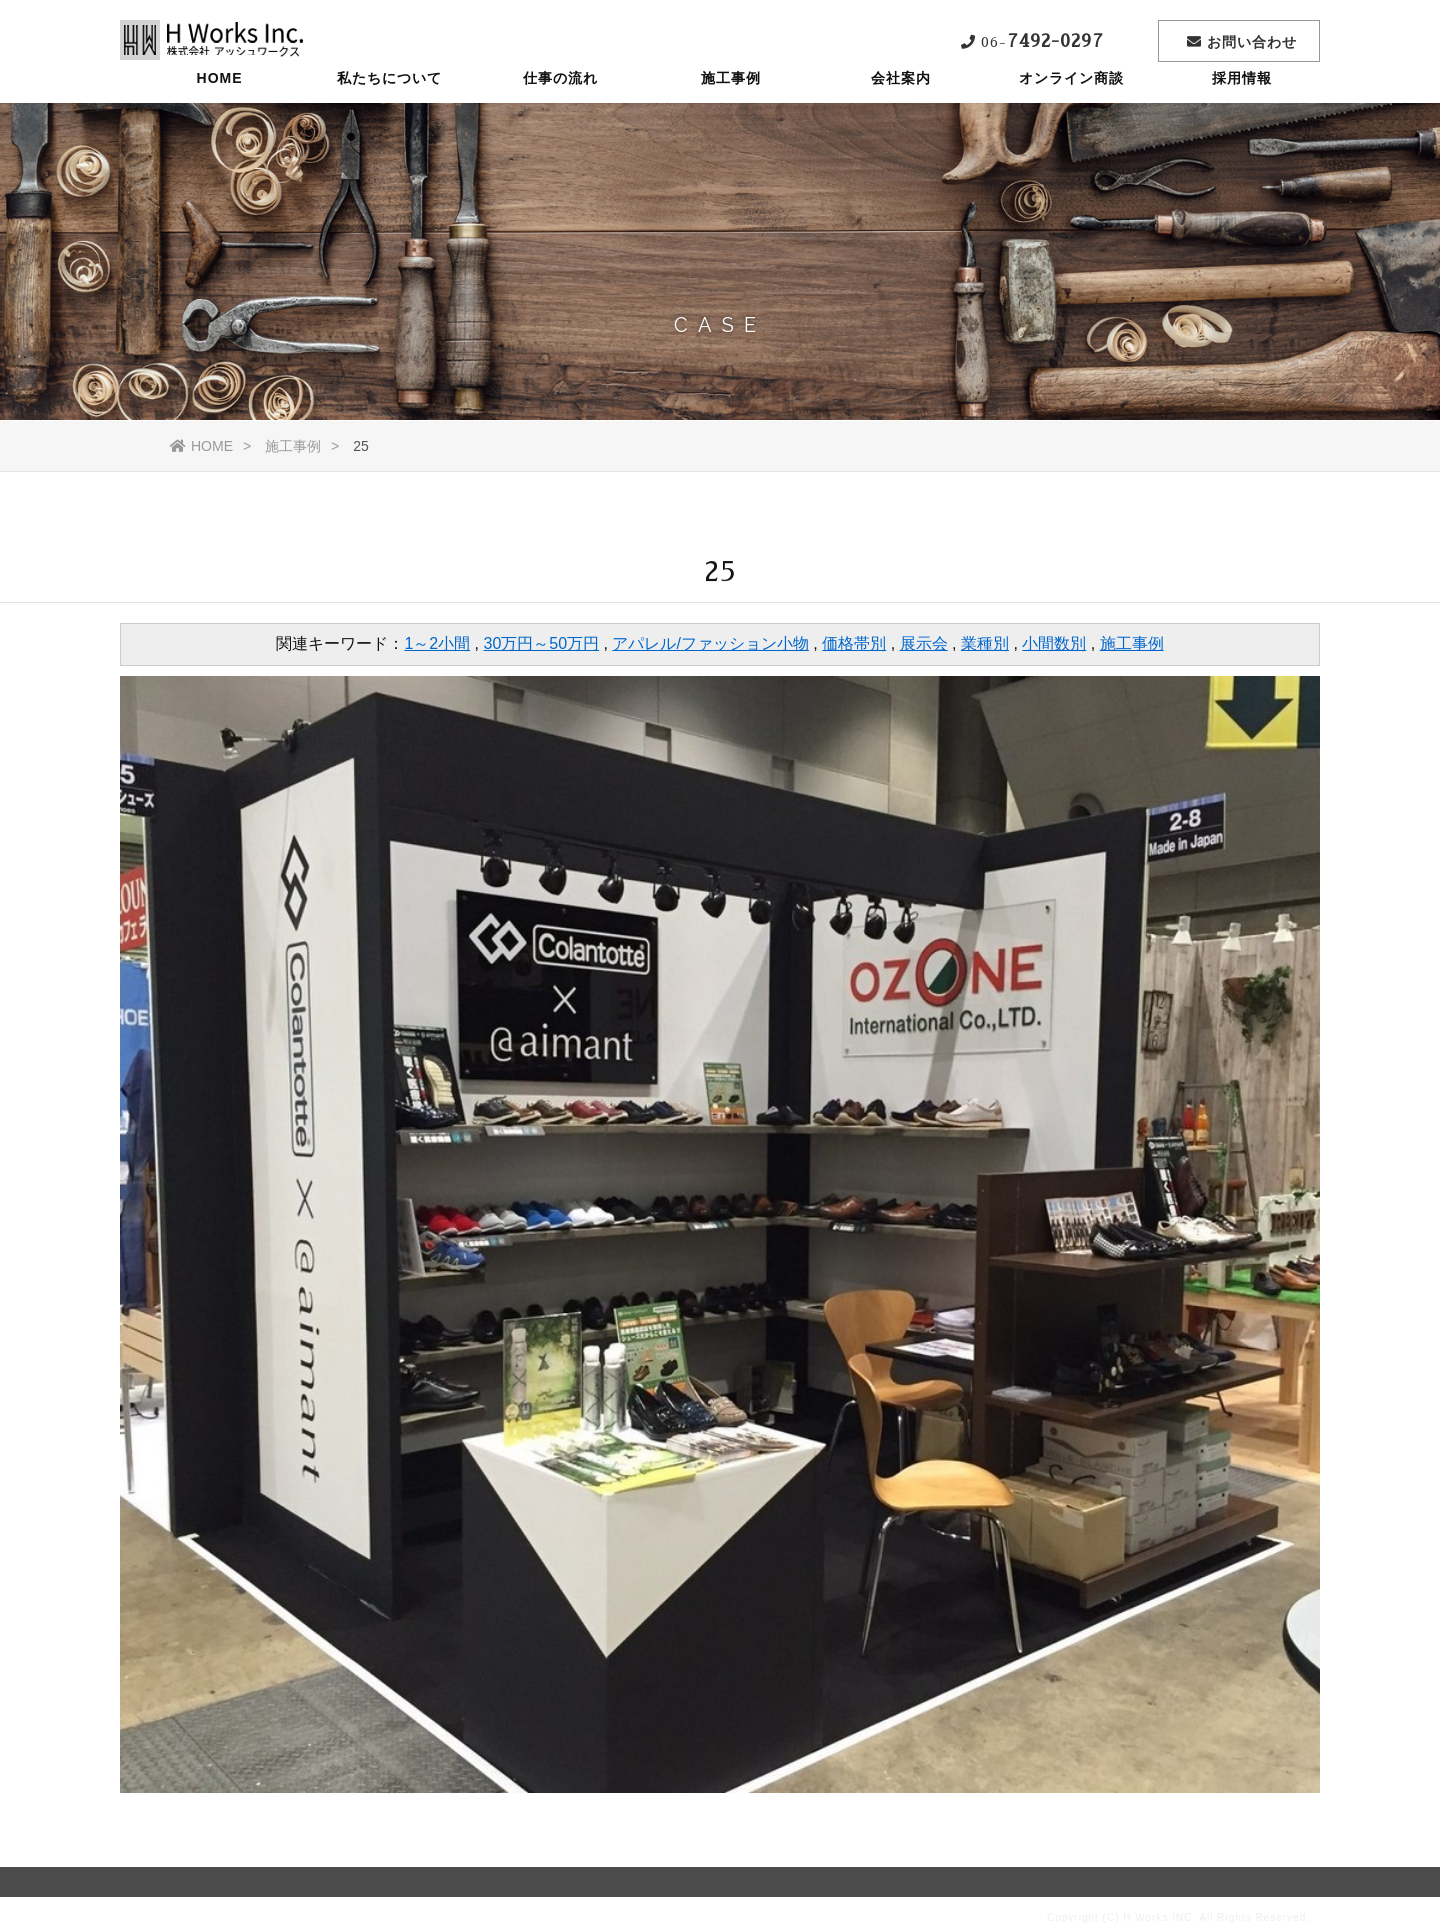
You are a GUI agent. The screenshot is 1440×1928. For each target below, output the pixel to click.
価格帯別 (854, 643)
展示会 (924, 643)
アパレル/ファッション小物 (710, 643)
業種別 (985, 643)
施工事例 (731, 115)
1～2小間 (437, 643)
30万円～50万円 (542, 643)
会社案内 (901, 115)
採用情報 (1242, 115)
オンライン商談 (1071, 115)
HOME (220, 115)
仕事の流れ (560, 115)
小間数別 (1054, 643)
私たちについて (389, 115)
